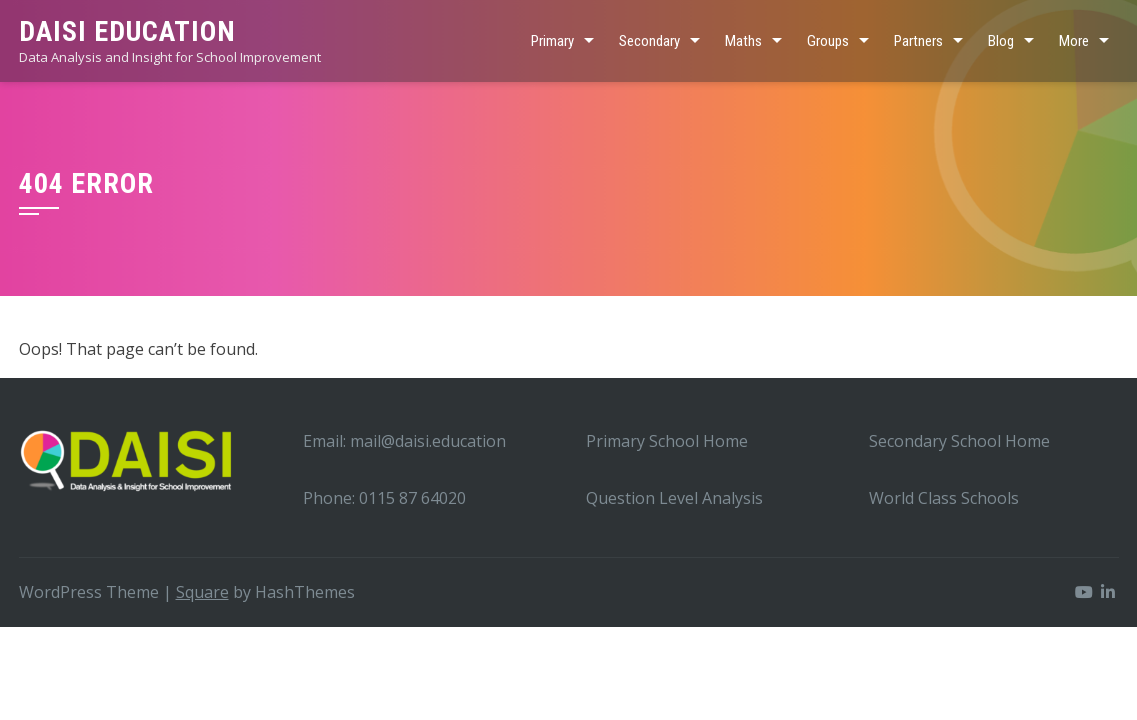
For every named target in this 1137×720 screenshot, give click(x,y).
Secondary (649, 41)
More (1074, 41)
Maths (743, 41)
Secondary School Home (959, 441)
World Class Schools (944, 498)
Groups (828, 41)
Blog (1001, 41)
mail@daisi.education (428, 441)
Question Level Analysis (674, 498)
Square (202, 592)
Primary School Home (667, 441)
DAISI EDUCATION (127, 31)
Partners (918, 41)
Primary (552, 41)
